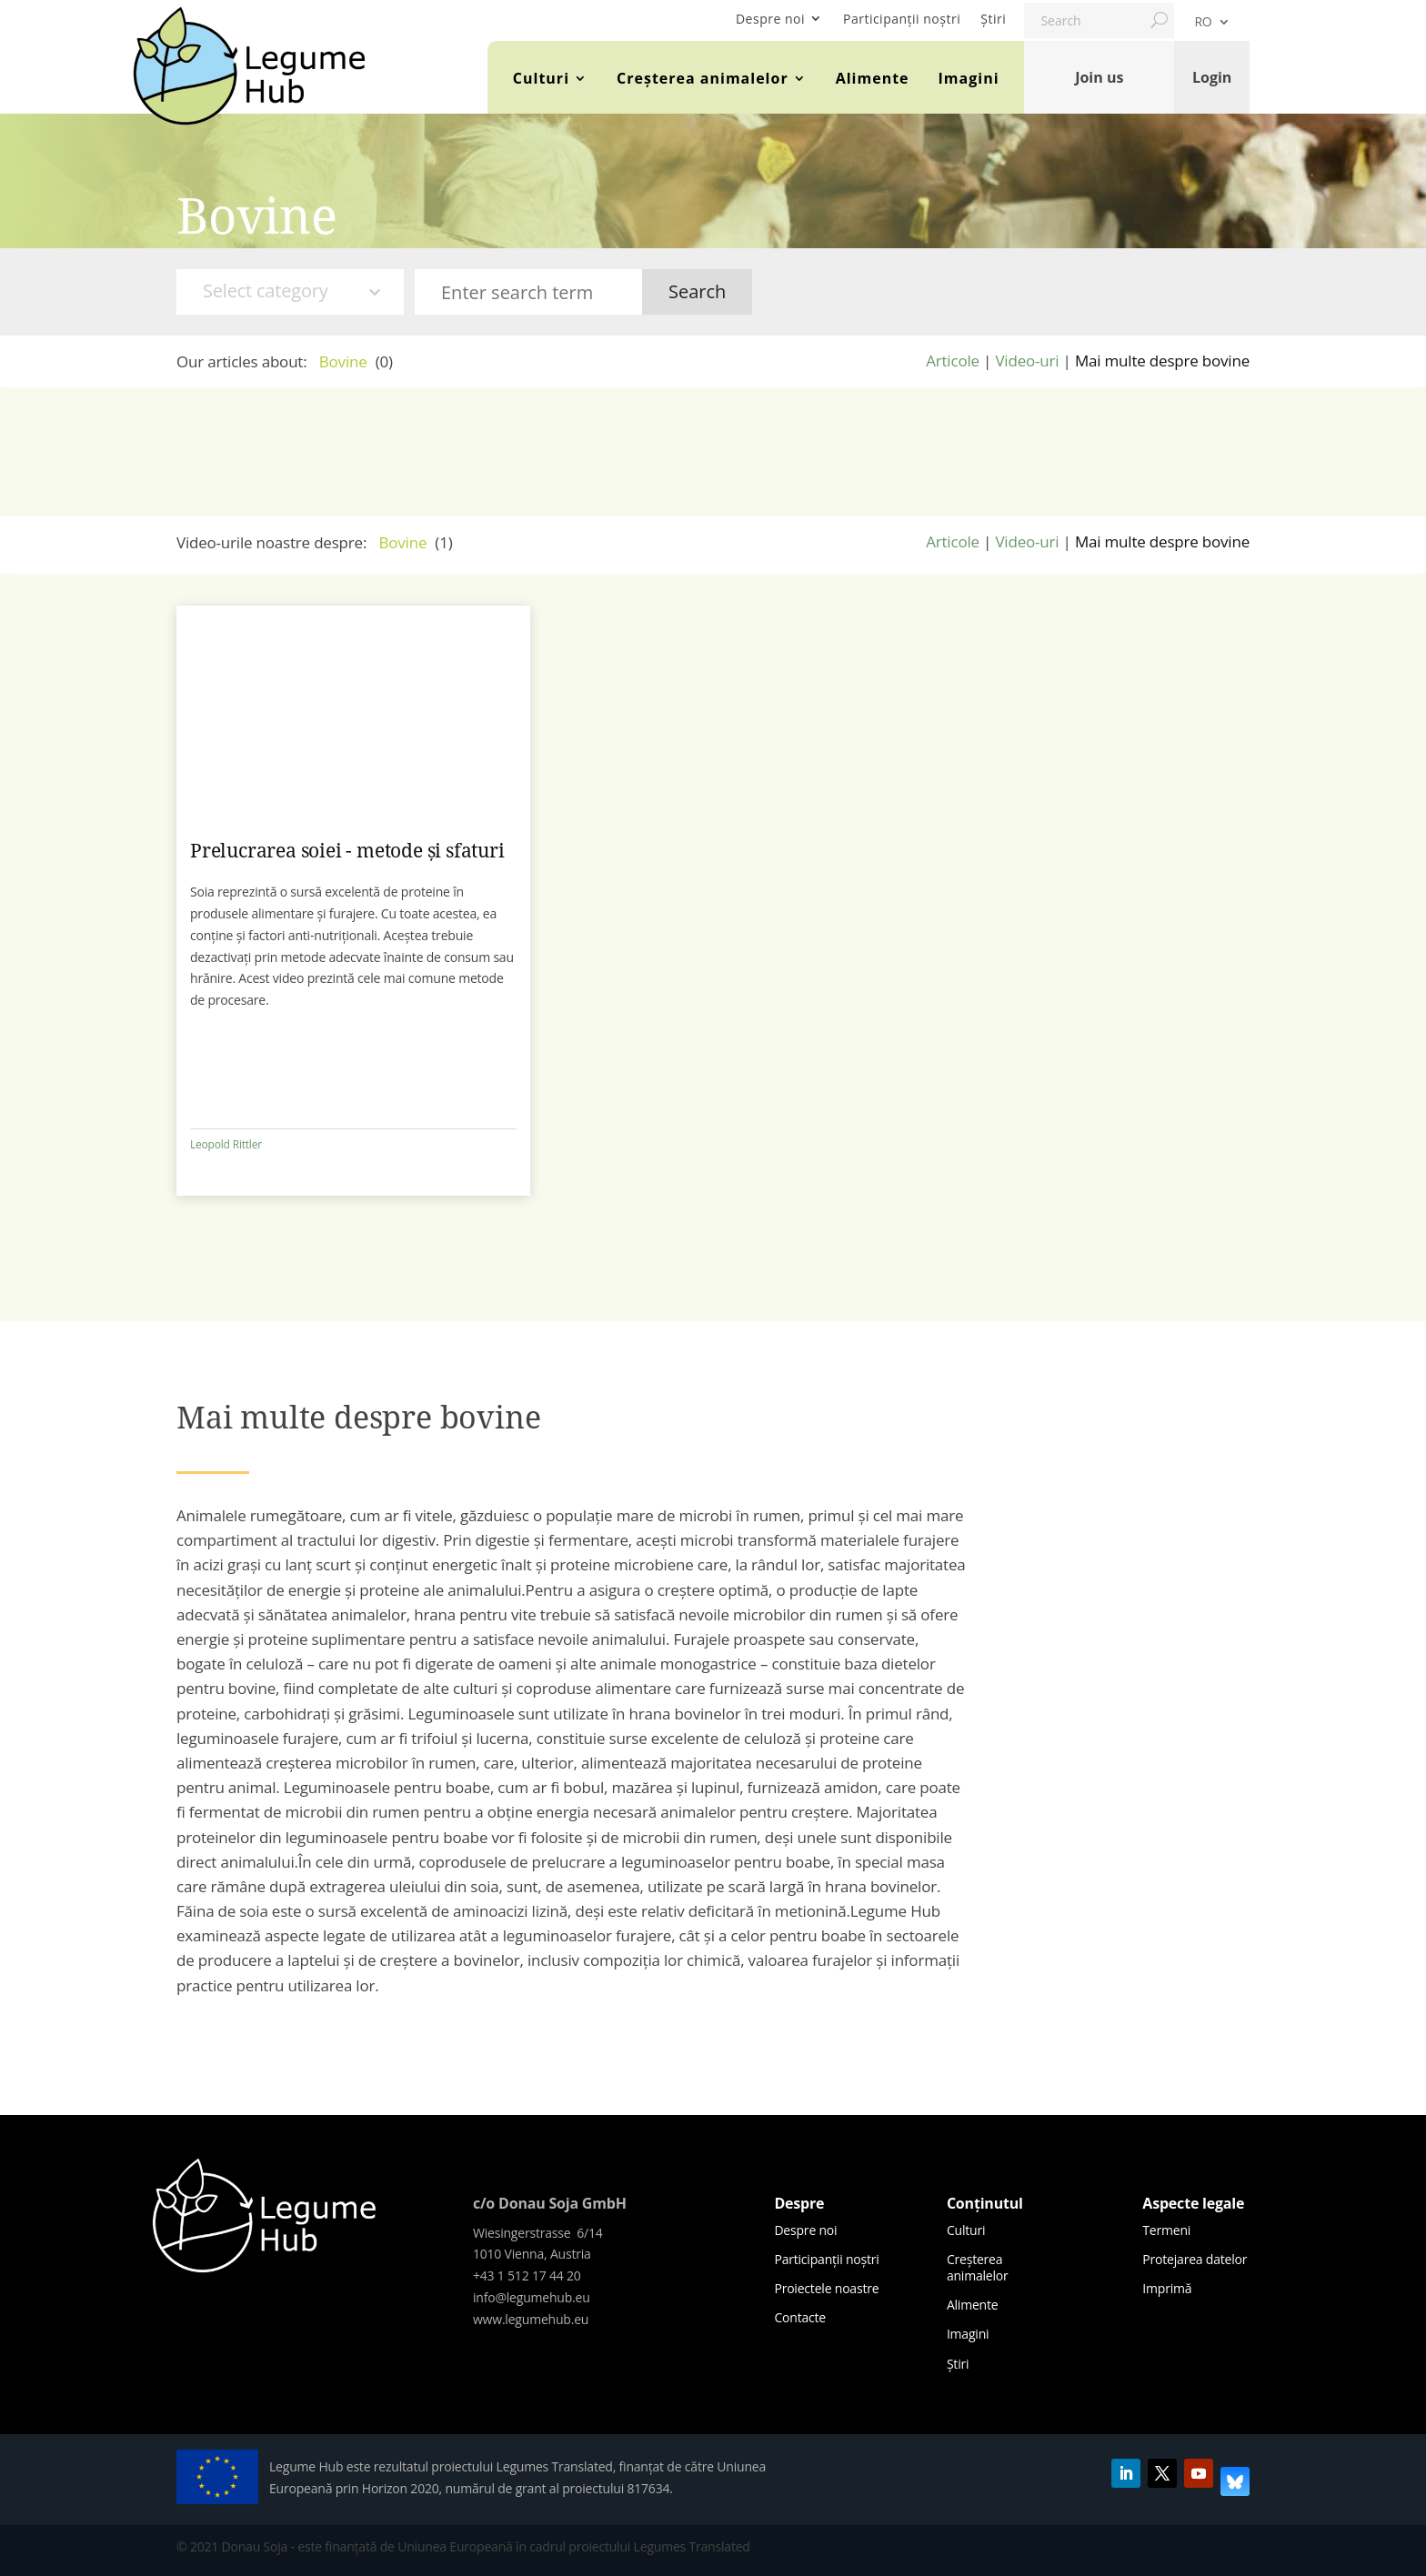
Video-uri (1027, 360)
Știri (993, 18)
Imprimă (1166, 2288)
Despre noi (770, 18)
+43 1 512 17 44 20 (527, 2275)
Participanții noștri (901, 18)
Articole (952, 360)
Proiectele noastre (826, 2288)
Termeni (1166, 2230)
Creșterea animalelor (702, 78)
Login (1211, 77)
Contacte (800, 2317)
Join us (1099, 77)
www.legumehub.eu (530, 2319)
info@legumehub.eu (531, 2297)
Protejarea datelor (1194, 2259)
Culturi (541, 78)
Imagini (969, 78)
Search (697, 291)
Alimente (872, 78)
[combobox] (290, 292)
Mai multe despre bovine (1162, 360)
